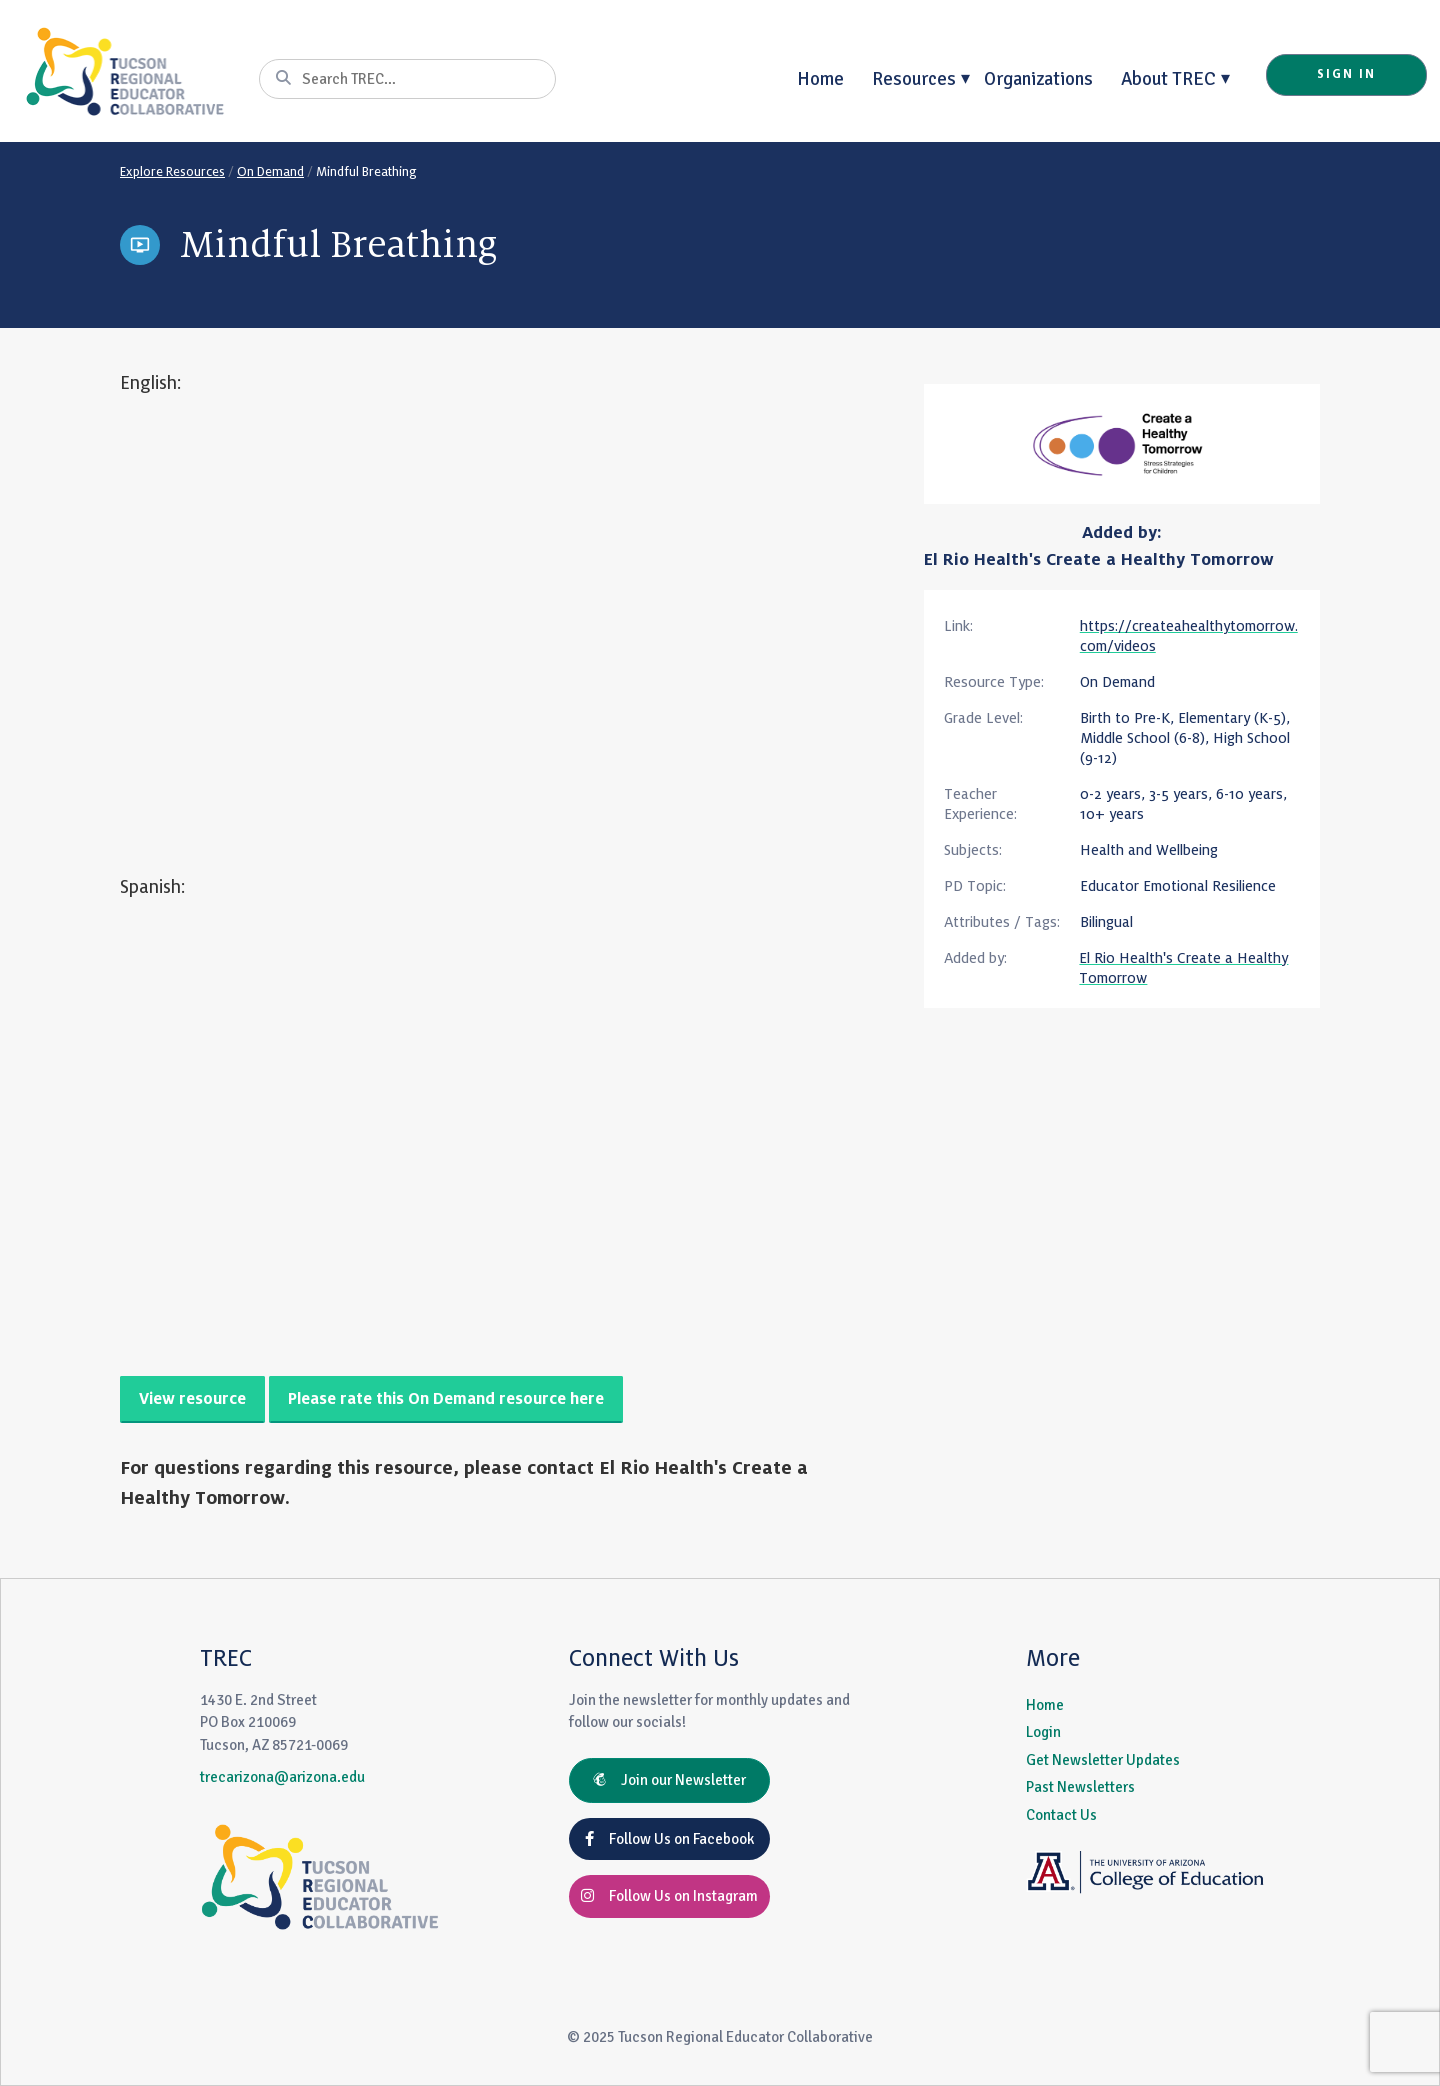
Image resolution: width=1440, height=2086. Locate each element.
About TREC (1168, 78)
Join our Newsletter (669, 1780)
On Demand (270, 172)
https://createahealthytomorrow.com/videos (1189, 636)
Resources (914, 78)
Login (1043, 1732)
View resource (192, 1399)
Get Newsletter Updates (1103, 1760)
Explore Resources (172, 172)
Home (820, 78)
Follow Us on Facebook (669, 1839)
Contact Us (1061, 1815)
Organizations (1038, 78)
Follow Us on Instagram (669, 1896)
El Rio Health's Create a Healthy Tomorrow (1099, 560)
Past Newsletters (1080, 1787)
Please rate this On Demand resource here (446, 1399)
